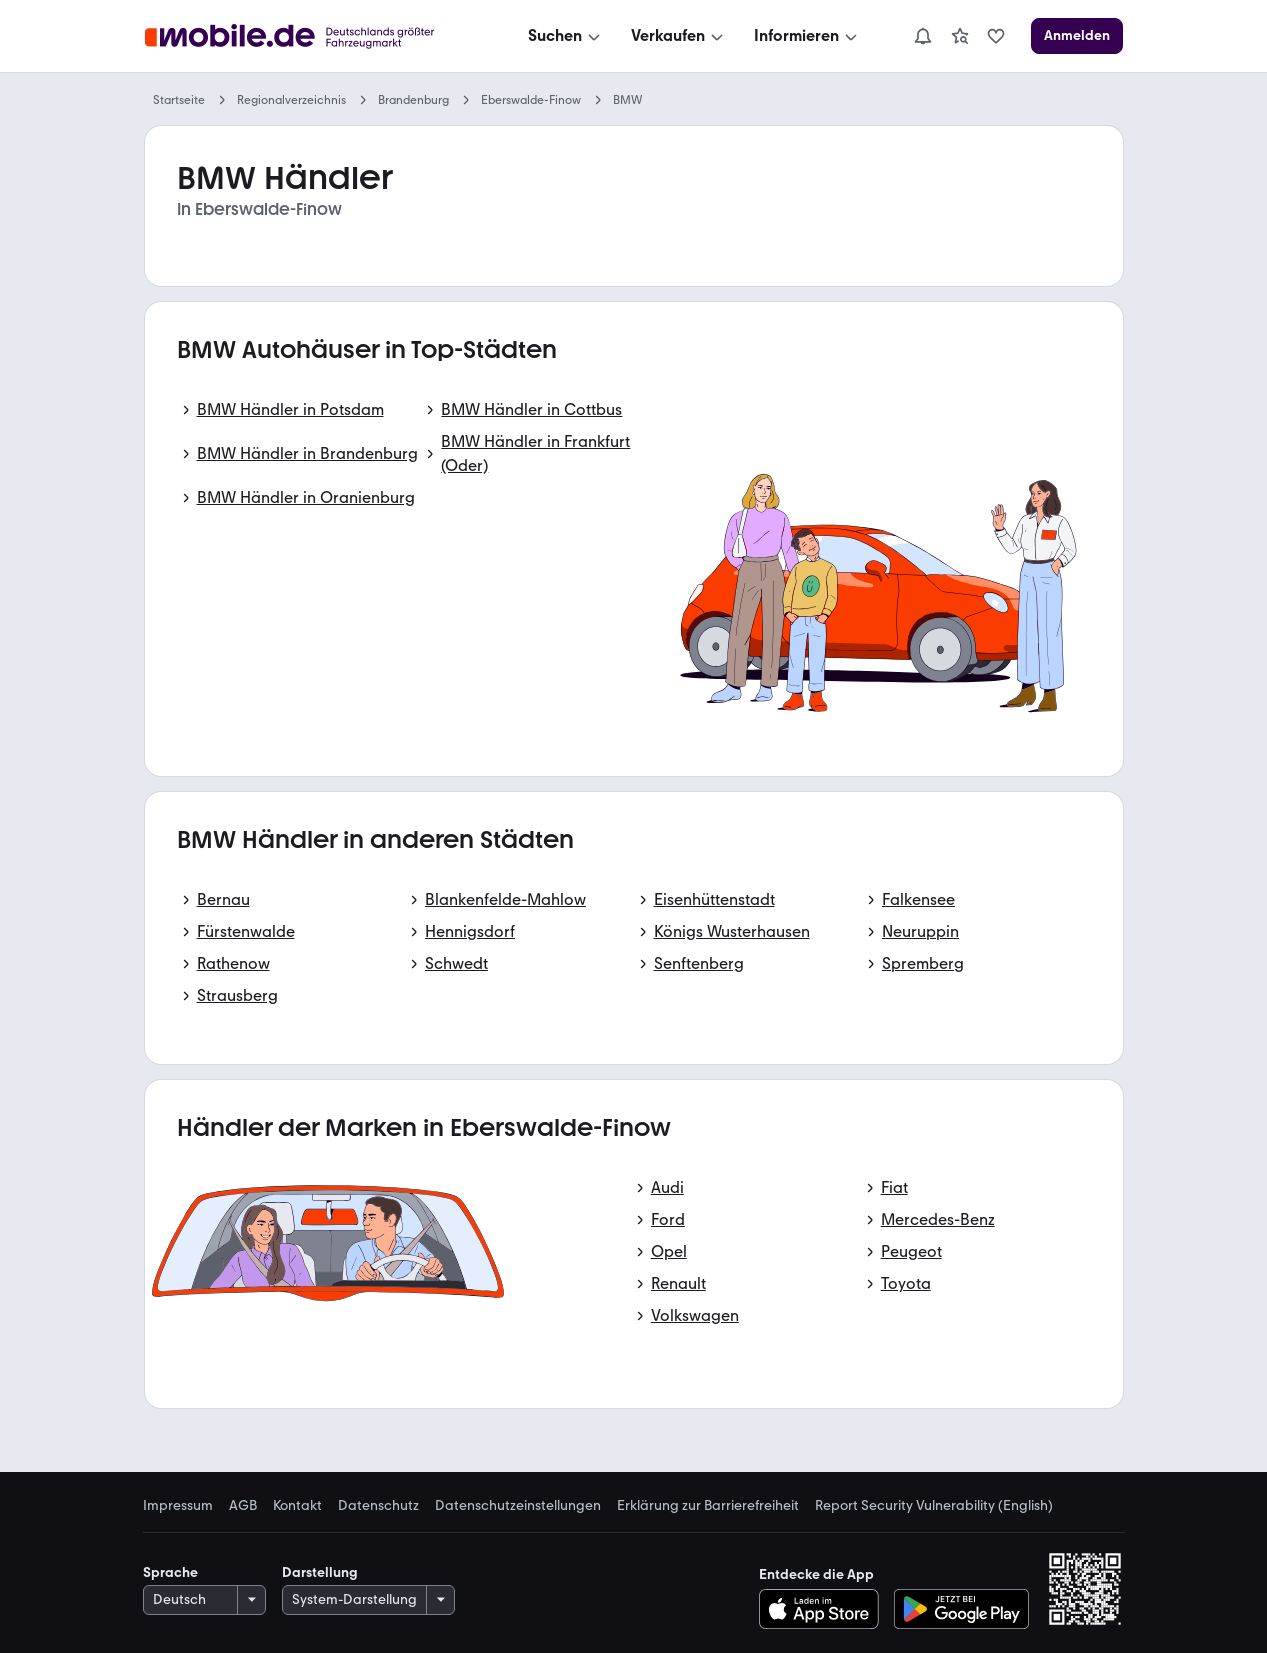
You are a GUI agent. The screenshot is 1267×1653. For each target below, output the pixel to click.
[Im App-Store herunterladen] (824, 1609)
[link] (960, 36)
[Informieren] (807, 36)
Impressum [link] (178, 1506)
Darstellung (320, 1572)
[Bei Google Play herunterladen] (961, 1609)
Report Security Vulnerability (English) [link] (934, 1506)
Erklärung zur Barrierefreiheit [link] (708, 1506)
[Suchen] (566, 36)
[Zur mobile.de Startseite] (315, 36)
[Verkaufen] (679, 36)
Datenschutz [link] (378, 1506)
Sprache (170, 1572)
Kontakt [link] (297, 1506)
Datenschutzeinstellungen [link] (518, 1506)
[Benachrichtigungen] (923, 36)
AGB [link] (243, 1506)
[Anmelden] (1077, 36)
